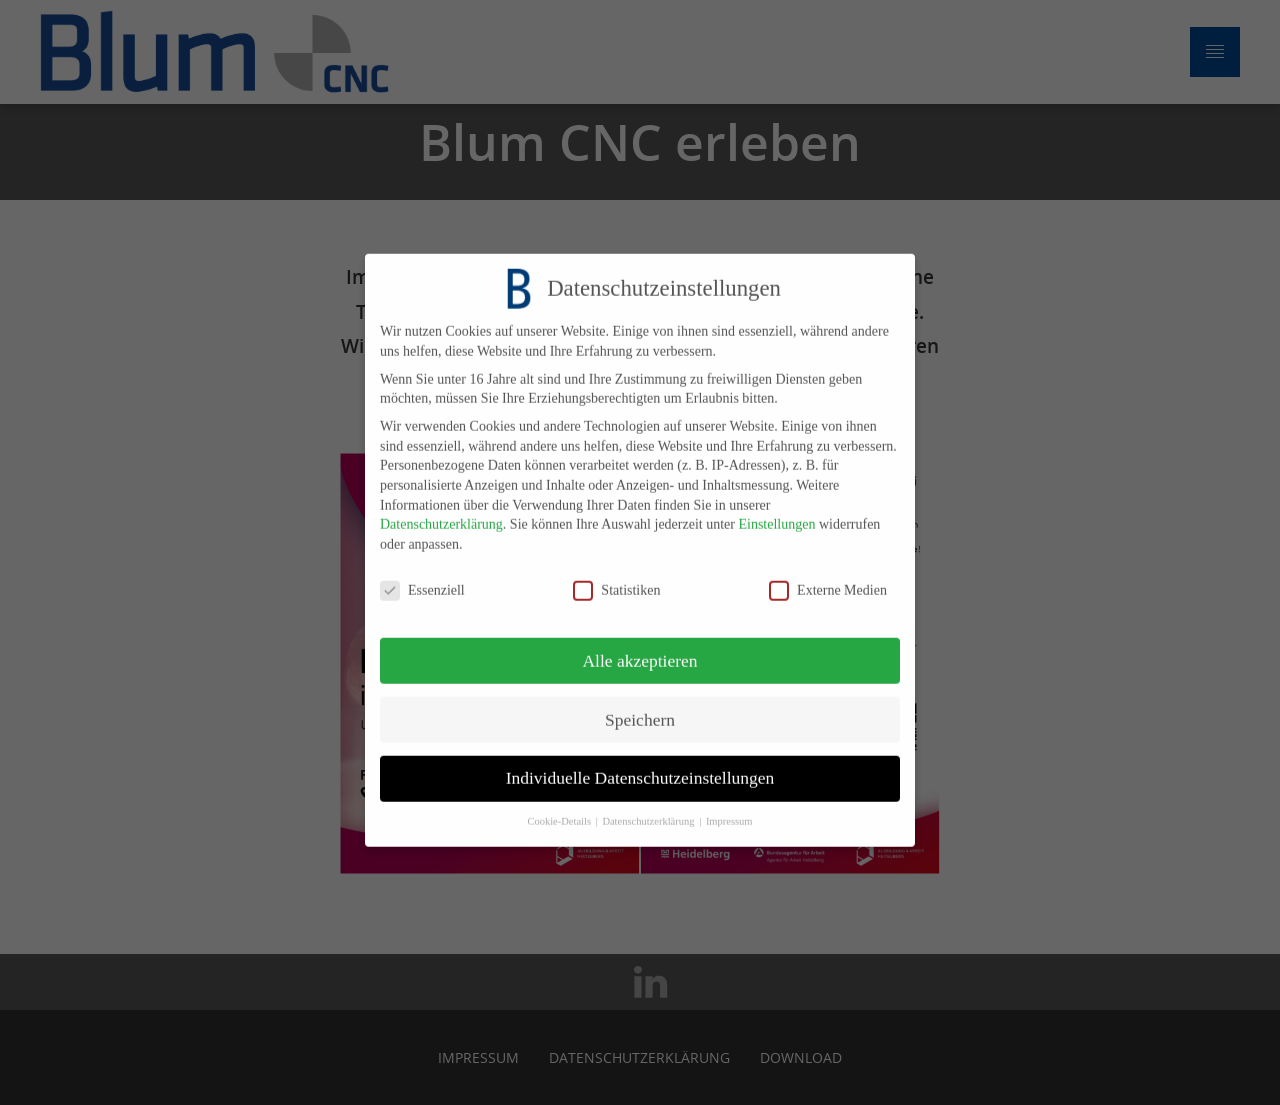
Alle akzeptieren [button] (639, 648)
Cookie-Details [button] (560, 809)
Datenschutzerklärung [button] (649, 809)
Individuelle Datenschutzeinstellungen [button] (640, 766)
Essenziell (422, 577)
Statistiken (616, 577)
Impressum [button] (729, 809)
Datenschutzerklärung (441, 512)
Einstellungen (776, 512)
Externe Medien (828, 577)
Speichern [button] (640, 707)
